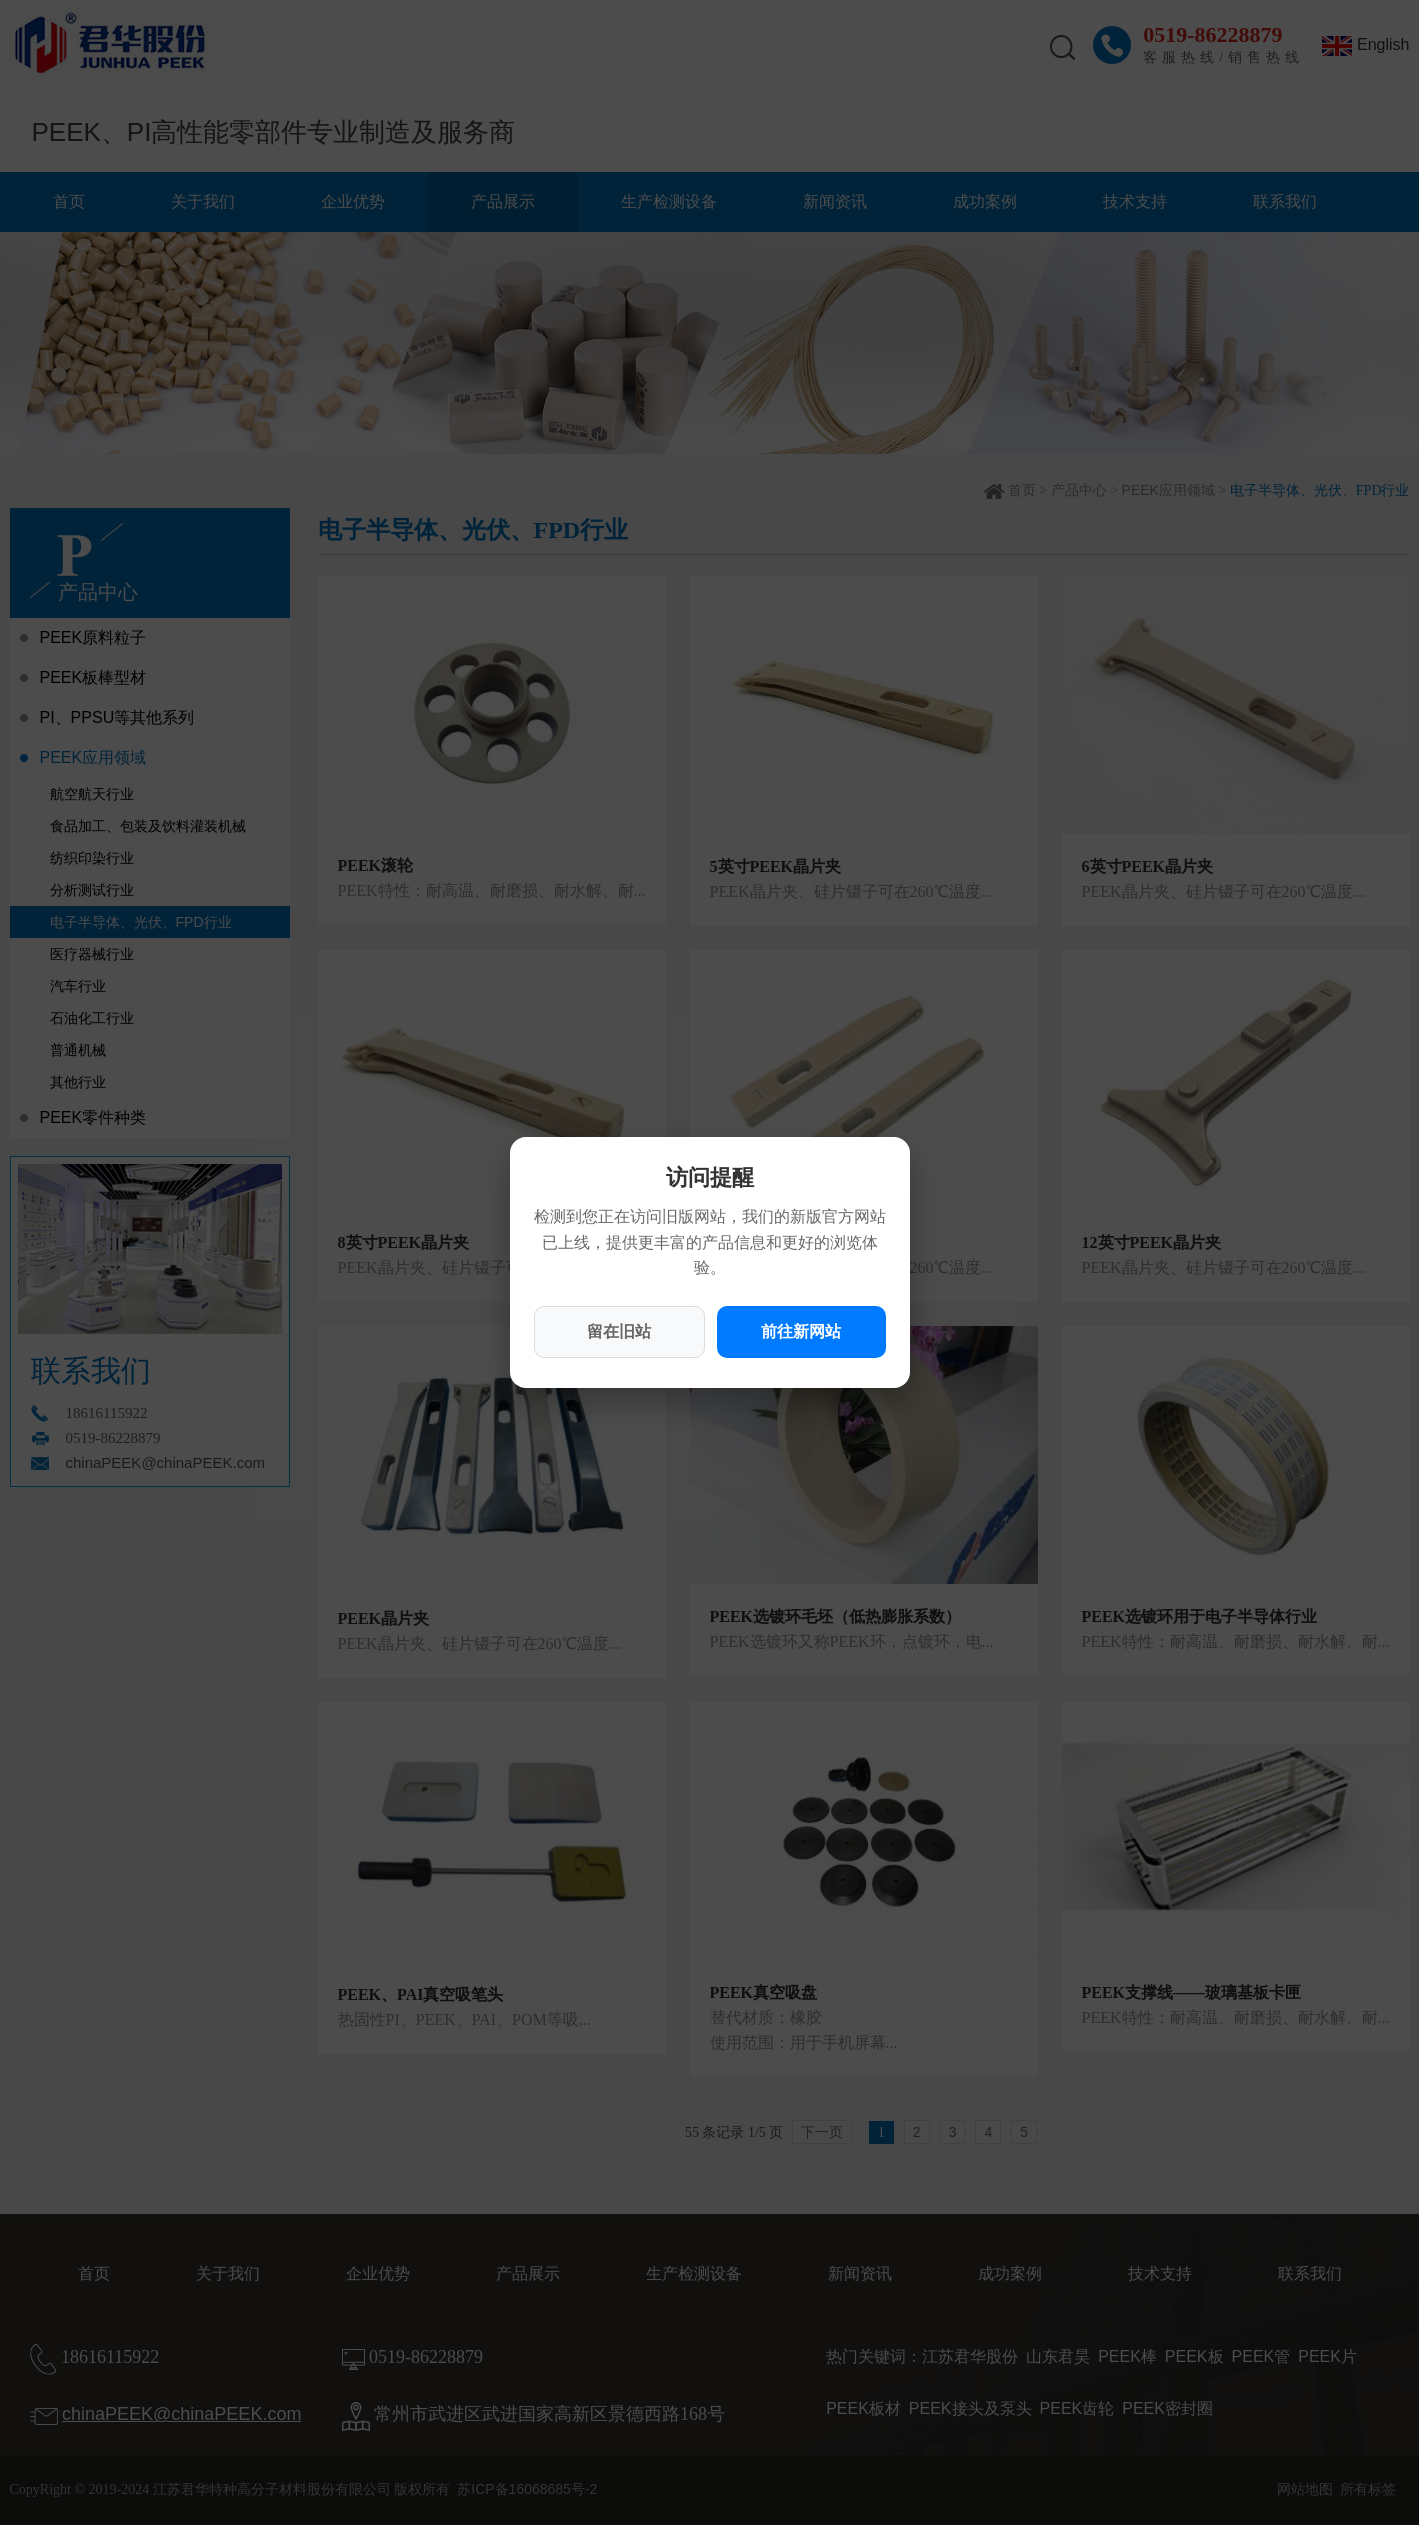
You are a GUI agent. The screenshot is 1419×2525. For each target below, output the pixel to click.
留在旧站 (619, 1331)
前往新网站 (801, 1331)
